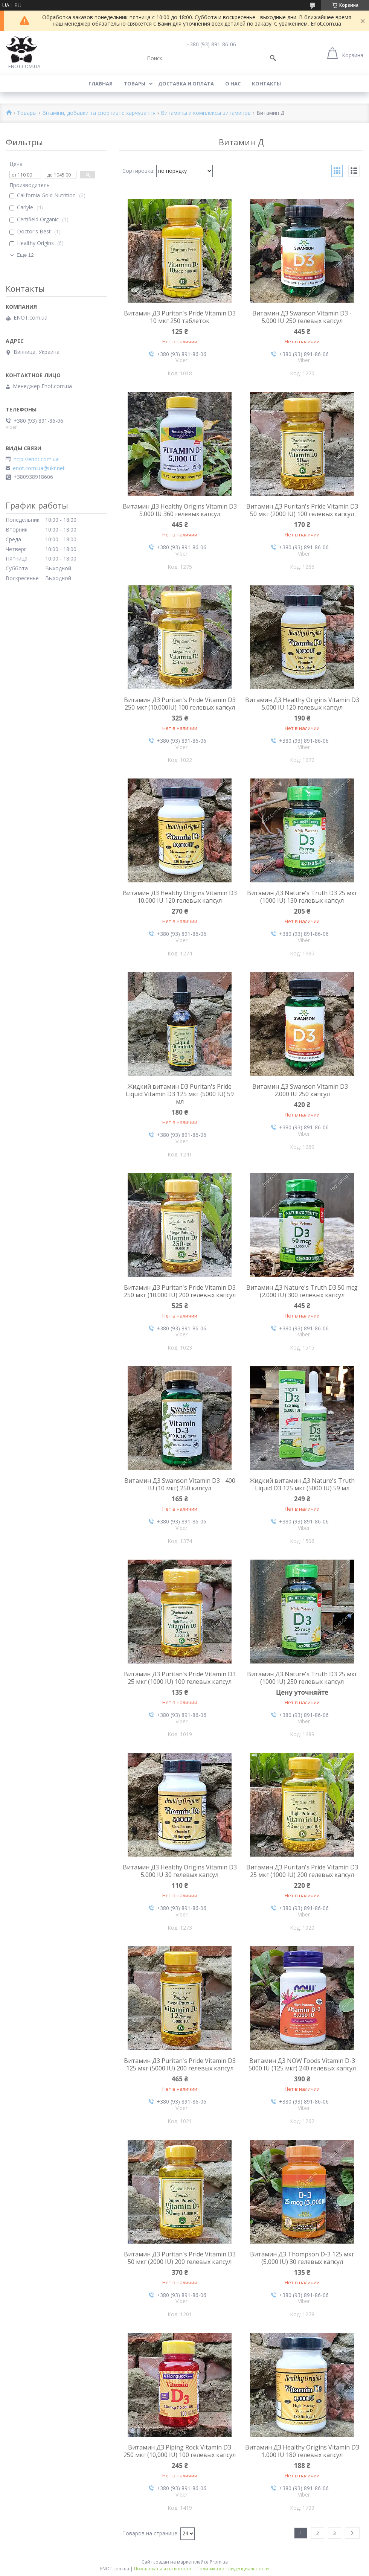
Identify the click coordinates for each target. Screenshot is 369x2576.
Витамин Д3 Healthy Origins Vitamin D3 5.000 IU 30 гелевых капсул (180, 1870)
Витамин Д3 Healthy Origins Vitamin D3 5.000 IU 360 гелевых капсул (180, 510)
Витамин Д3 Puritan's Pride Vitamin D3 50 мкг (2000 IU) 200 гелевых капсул (180, 2257)
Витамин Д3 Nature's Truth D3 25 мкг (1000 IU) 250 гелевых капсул (302, 1677)
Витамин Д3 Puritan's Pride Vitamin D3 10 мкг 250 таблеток (180, 316)
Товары (134, 83)
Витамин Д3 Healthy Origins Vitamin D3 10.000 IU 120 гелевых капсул (180, 896)
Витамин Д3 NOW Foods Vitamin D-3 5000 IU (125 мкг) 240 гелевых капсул (302, 2064)
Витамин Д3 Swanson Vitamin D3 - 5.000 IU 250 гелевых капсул (302, 316)
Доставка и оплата (186, 83)
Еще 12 (25, 255)
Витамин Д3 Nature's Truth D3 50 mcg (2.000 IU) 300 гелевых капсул (302, 1291)
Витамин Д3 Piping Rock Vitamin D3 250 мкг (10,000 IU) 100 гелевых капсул (180, 2451)
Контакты (266, 83)
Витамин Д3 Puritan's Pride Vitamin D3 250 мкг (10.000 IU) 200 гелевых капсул (180, 1291)
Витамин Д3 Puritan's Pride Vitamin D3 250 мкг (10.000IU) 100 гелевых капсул (180, 703)
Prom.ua (219, 2562)
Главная (100, 83)
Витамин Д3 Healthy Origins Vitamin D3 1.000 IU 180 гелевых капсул (302, 2451)
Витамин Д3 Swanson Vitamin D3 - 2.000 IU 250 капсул (302, 1090)
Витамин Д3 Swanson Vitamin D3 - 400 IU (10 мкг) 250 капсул (179, 1484)
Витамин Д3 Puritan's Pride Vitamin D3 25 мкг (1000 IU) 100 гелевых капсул (180, 1677)
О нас (233, 83)
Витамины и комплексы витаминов (206, 113)
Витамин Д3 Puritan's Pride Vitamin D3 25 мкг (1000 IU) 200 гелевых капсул (302, 1870)
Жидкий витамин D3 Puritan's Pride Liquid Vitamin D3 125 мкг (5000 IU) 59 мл (180, 1094)
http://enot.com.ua (36, 459)
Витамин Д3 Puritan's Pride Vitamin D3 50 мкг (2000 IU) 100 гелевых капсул (302, 510)
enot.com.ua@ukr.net (39, 468)
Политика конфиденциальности (233, 2568)
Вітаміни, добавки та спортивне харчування (99, 113)
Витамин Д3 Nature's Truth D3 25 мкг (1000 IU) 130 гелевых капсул (302, 896)
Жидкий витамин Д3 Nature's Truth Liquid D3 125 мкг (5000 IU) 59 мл (302, 1484)
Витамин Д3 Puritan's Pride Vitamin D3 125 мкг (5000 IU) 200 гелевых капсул (180, 2064)
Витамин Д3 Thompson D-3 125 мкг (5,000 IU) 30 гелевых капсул (302, 2257)
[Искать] (273, 58)
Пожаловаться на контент (163, 2568)
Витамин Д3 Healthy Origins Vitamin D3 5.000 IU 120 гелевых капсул (302, 703)
